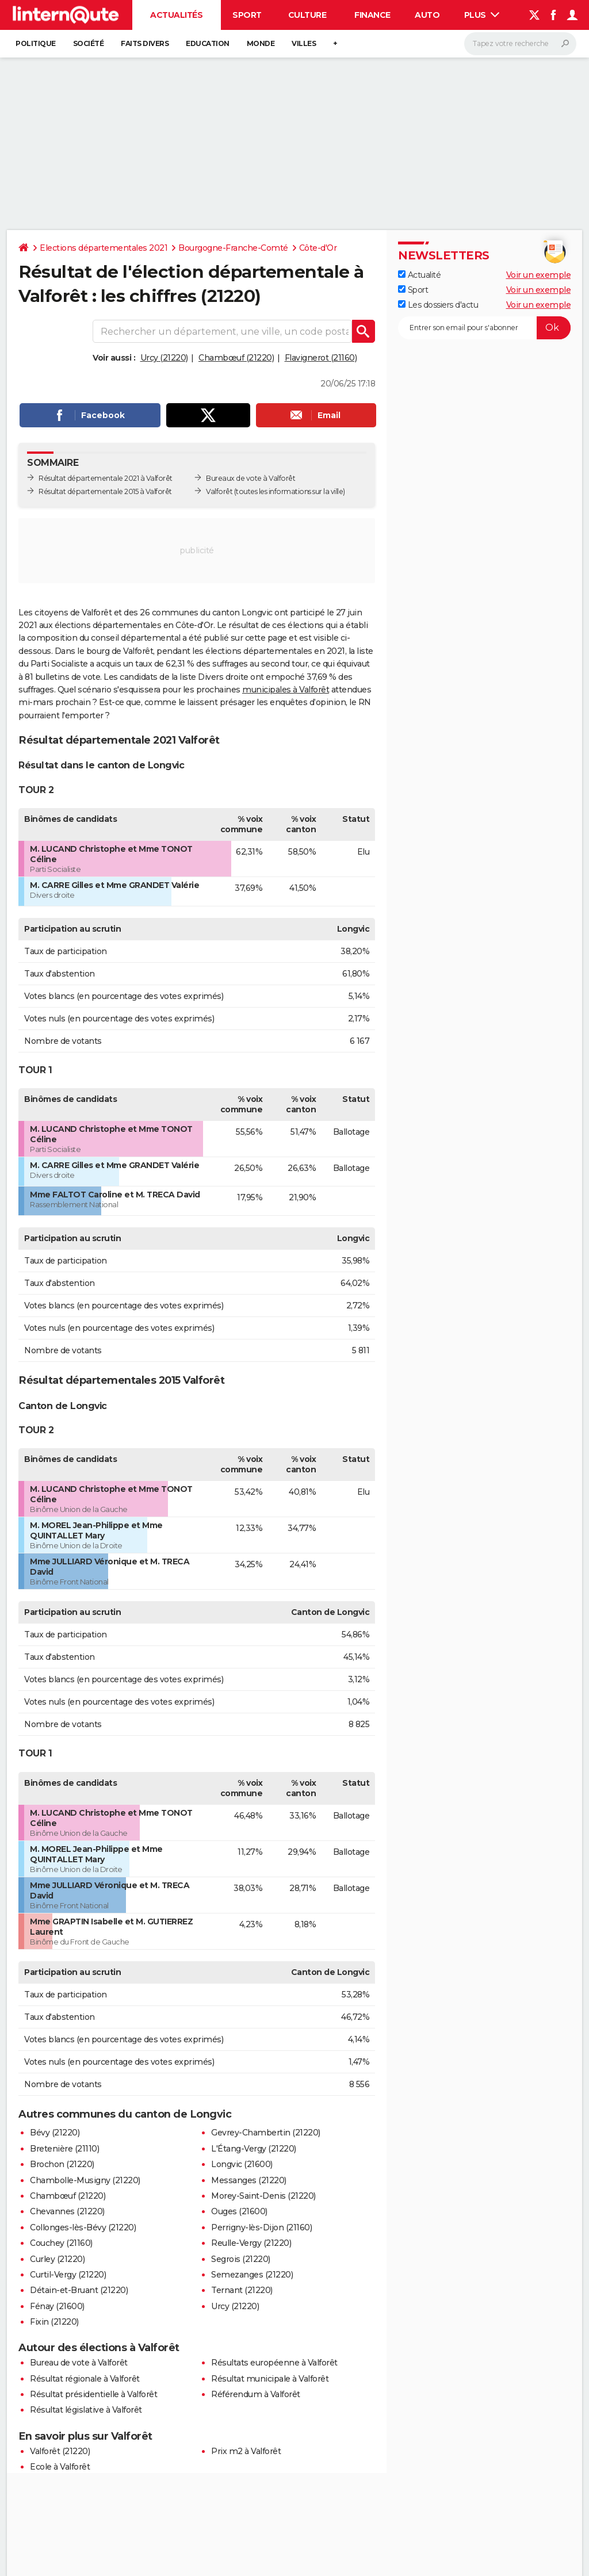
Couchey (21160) (61, 2243)
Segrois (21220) (240, 2259)
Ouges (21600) (239, 2211)
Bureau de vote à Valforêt (79, 2362)
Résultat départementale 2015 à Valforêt (105, 491)
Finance (372, 15)
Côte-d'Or (318, 248)
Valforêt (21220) (60, 2451)
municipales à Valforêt (285, 689)
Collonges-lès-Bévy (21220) (83, 2227)
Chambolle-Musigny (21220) (85, 2180)
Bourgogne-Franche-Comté (233, 248)
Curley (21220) (57, 2259)
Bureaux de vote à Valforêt (250, 478)
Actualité (419, 275)
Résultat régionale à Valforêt (85, 2379)
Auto (427, 15)
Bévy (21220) (54, 2132)
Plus (482, 15)
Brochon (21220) (62, 2164)
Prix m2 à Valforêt (246, 2451)
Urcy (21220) (164, 358)
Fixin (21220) (54, 2322)
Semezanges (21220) (252, 2274)
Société (88, 43)
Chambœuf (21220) (236, 358)
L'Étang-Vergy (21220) (253, 2149)
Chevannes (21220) (67, 2211)
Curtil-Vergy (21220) (68, 2274)
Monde (261, 43)
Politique (36, 43)
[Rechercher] (520, 43)
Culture (307, 15)
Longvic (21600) (242, 2164)
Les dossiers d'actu (438, 305)
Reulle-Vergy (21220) (251, 2243)
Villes (304, 43)
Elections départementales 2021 (103, 248)
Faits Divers (145, 43)
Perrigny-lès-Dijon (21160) (261, 2227)
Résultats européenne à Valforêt (274, 2362)
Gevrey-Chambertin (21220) (265, 2132)
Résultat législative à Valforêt (86, 2410)
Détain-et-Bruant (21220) (79, 2290)
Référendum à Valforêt (255, 2394)
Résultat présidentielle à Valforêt (93, 2394)
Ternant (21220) (242, 2290)
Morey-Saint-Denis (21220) (263, 2196)
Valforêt (219, 491)
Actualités (176, 15)
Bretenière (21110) (64, 2149)
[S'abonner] (484, 327)
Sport (247, 15)
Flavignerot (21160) (321, 358)
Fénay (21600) (57, 2306)
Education (208, 43)
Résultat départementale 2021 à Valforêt (106, 478)
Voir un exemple (538, 275)
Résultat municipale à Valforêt (269, 2379)
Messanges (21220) (248, 2180)
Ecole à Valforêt (60, 2467)
